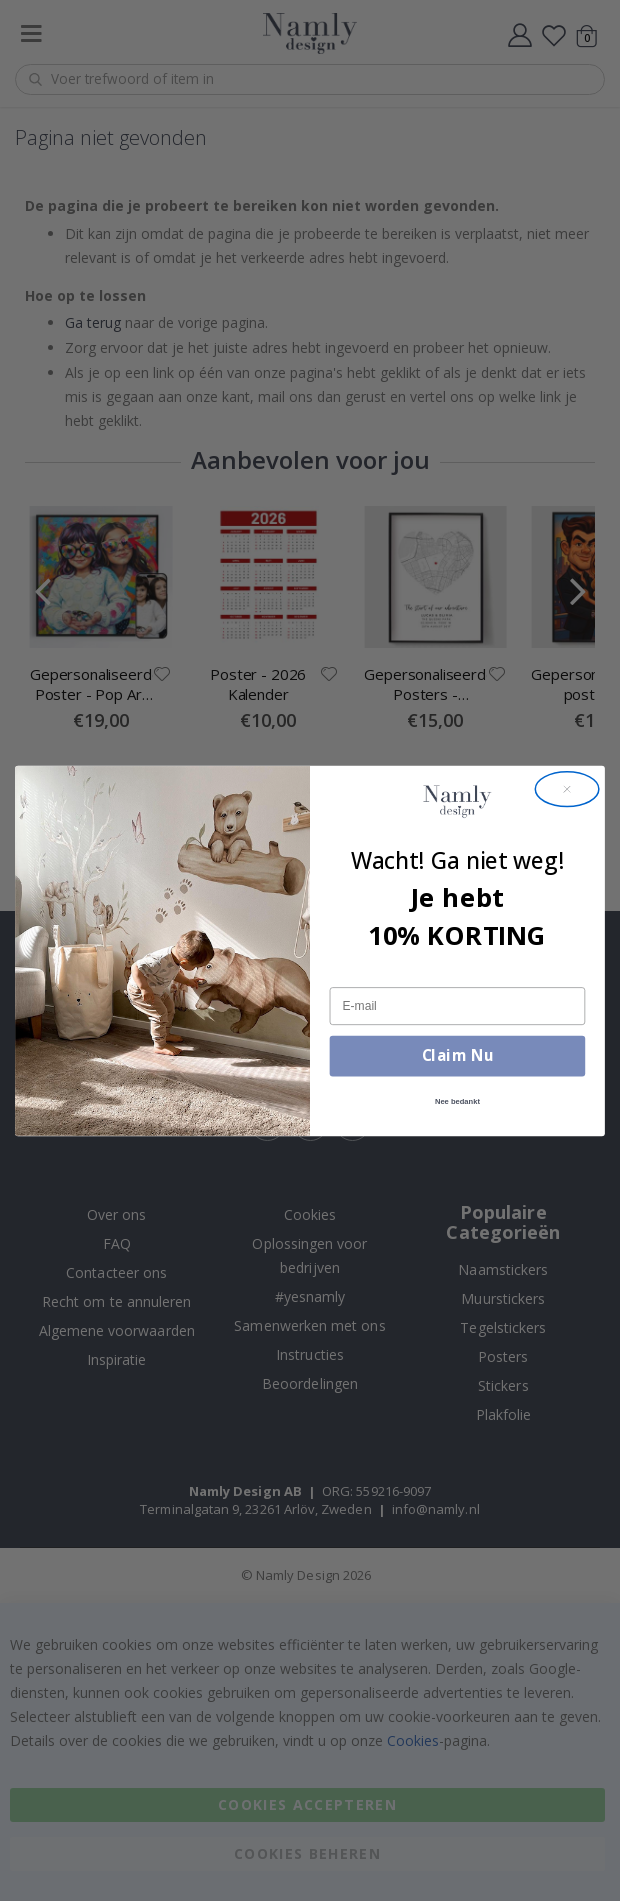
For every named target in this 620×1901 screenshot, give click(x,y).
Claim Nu (458, 1055)
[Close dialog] (567, 788)
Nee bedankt (457, 1101)
